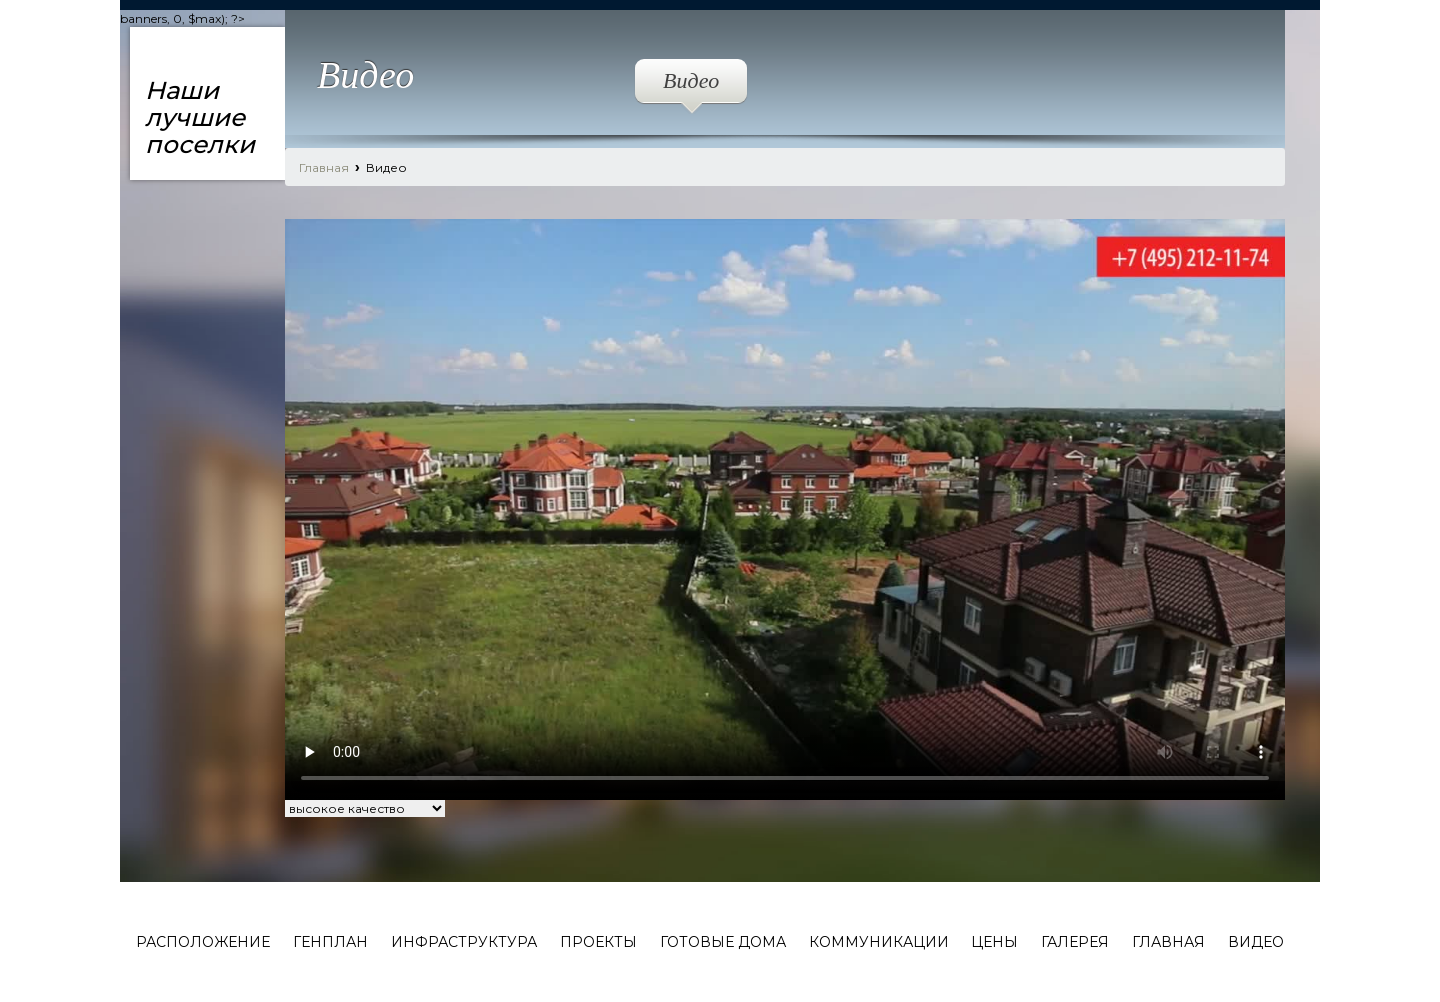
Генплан (330, 942)
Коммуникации (879, 942)
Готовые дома (723, 942)
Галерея (1075, 942)
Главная (324, 167)
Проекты (598, 942)
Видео (691, 85)
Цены (994, 942)
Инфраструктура (464, 942)
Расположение (203, 942)
